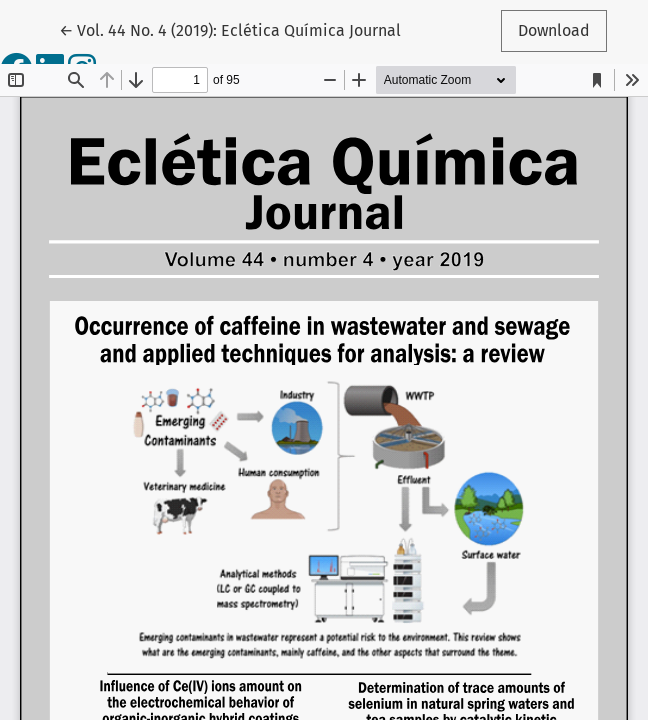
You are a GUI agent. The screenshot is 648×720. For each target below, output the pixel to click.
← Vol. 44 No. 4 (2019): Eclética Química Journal (230, 29)
